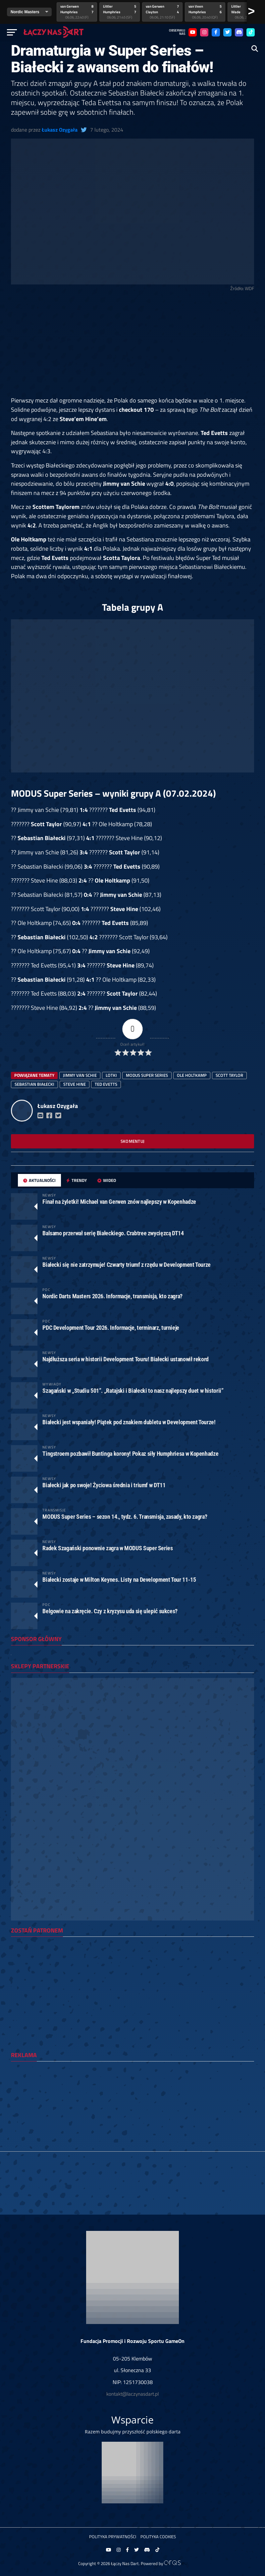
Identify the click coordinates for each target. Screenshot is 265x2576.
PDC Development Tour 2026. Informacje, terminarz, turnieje (110, 1327)
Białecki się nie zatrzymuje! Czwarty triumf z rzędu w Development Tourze (126, 1264)
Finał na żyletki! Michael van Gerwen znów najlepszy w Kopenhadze (119, 1201)
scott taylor (229, 1075)
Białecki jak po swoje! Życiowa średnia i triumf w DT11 (103, 1485)
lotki (111, 1075)
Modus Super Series (147, 1075)
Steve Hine (74, 1084)
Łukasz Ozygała (60, 130)
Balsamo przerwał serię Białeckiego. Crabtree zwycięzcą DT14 (113, 1233)
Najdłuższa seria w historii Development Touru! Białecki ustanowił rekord (125, 1359)
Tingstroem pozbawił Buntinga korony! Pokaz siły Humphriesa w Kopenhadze (130, 1453)
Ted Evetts (106, 1084)
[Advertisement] (132, 346)
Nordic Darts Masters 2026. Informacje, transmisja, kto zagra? (112, 1296)
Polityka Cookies (158, 2536)
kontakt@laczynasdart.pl (132, 2394)
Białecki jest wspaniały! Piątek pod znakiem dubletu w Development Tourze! (128, 1422)
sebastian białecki (34, 1084)
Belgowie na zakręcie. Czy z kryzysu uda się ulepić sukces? (110, 1611)
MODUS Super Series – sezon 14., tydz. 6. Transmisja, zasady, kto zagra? (124, 1516)
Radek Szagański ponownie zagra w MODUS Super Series (107, 1548)
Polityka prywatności (112, 2536)
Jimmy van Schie (80, 1075)
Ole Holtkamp (192, 1075)
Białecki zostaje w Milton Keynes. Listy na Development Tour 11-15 (119, 1579)
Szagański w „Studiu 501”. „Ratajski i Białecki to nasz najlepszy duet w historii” (132, 1390)
